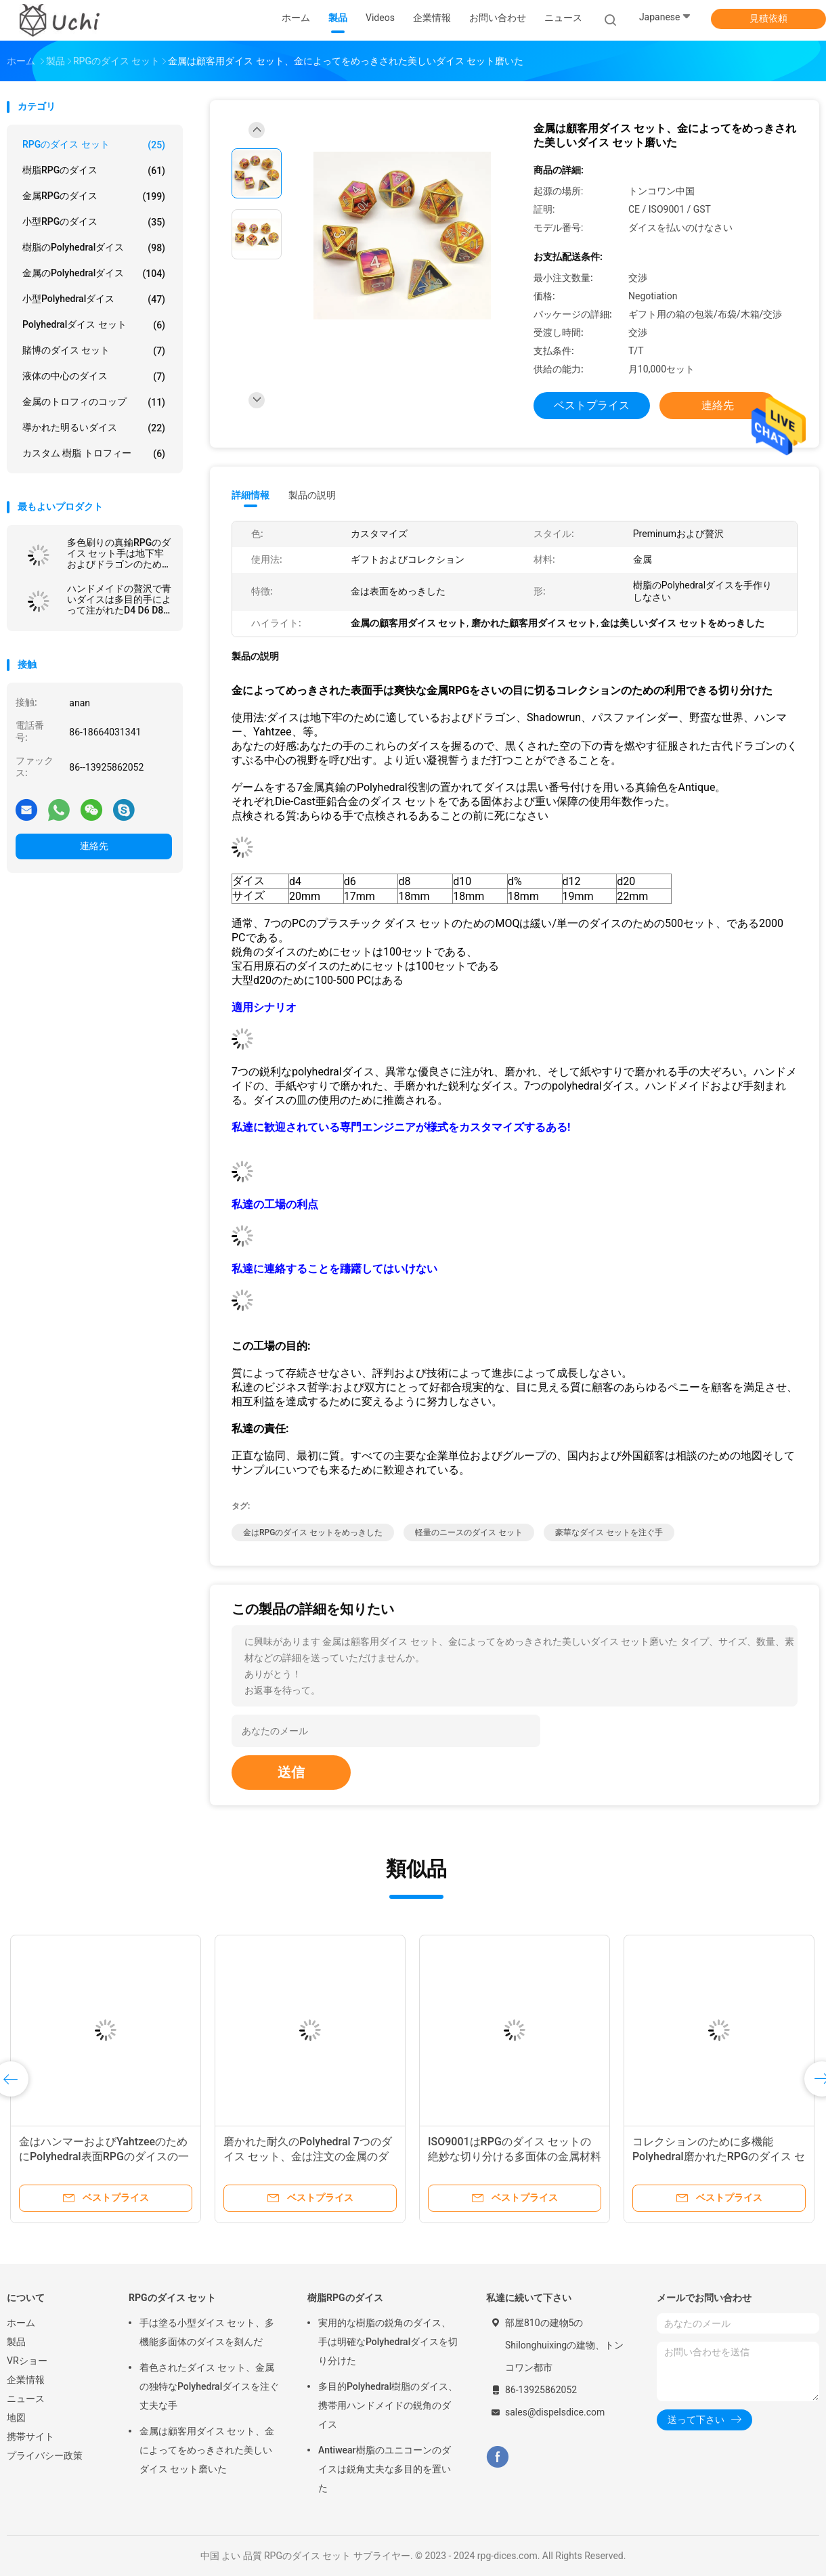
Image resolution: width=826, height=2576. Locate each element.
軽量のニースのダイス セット (469, 1532)
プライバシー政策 (45, 2455)
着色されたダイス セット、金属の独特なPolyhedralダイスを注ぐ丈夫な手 (209, 2386)
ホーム (21, 2322)
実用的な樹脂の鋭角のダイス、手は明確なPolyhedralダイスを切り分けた (388, 2341)
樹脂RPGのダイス (93, 170)
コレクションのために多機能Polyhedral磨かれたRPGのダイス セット (718, 2156)
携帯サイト (30, 2436)
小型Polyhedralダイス (93, 299)
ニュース (26, 2398)
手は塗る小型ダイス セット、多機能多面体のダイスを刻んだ (206, 2332)
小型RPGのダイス (93, 222)
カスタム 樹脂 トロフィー (93, 453)
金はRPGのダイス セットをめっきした (313, 1532)
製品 (16, 2341)
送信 (291, 1772)
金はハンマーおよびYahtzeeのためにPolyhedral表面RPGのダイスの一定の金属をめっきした (104, 2156)
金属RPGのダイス (93, 196)
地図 (16, 2417)
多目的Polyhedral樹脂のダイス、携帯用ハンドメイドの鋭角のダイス (388, 2405)
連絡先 (94, 845)
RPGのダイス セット (93, 145)
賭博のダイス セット (93, 351)
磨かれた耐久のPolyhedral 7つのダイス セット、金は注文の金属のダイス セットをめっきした (307, 2156)
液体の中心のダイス (93, 376)
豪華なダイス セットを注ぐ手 (609, 1532)
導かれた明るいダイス (93, 428)
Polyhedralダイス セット (93, 325)
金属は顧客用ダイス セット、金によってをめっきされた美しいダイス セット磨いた (206, 2450)
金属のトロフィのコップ (93, 402)
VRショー (27, 2360)
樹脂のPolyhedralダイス (93, 248)
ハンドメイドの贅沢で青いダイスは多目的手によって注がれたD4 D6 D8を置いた (119, 599)
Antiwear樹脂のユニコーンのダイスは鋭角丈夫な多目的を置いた (384, 2469)
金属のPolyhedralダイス (93, 273)
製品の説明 (312, 495)
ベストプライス (592, 405)
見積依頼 (768, 18)
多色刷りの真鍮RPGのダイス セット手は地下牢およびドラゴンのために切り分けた (119, 553)
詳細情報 (250, 495)
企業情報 (26, 2379)
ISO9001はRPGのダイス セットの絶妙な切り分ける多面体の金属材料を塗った (514, 2156)
